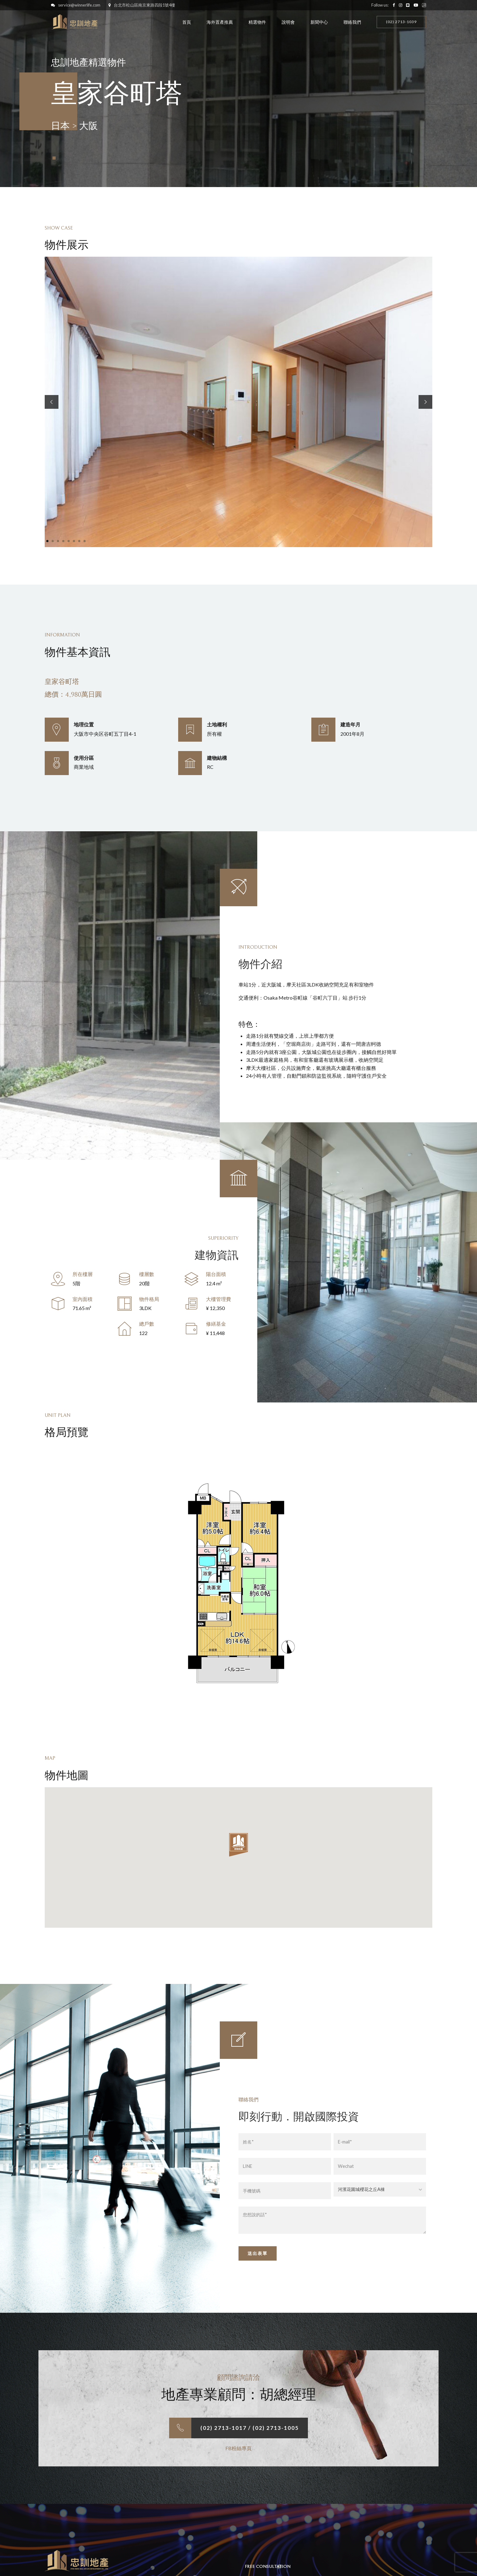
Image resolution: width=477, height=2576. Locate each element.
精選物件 (257, 22)
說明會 (288, 22)
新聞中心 (319, 22)
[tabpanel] (238, 402)
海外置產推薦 (220, 22)
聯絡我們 (352, 22)
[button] (51, 402)
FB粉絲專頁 (238, 2448)
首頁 (186, 22)
